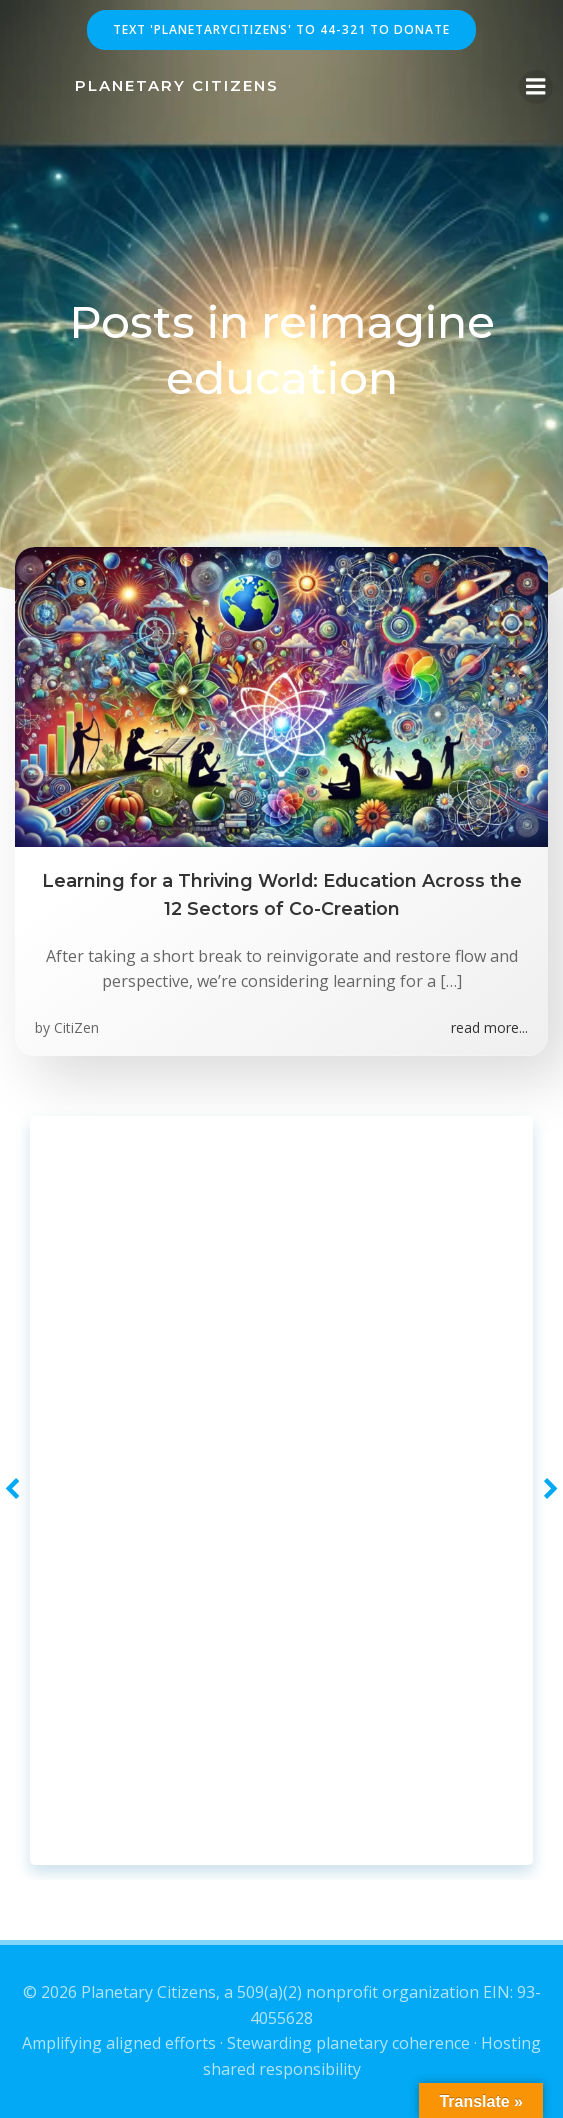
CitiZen (76, 1027)
